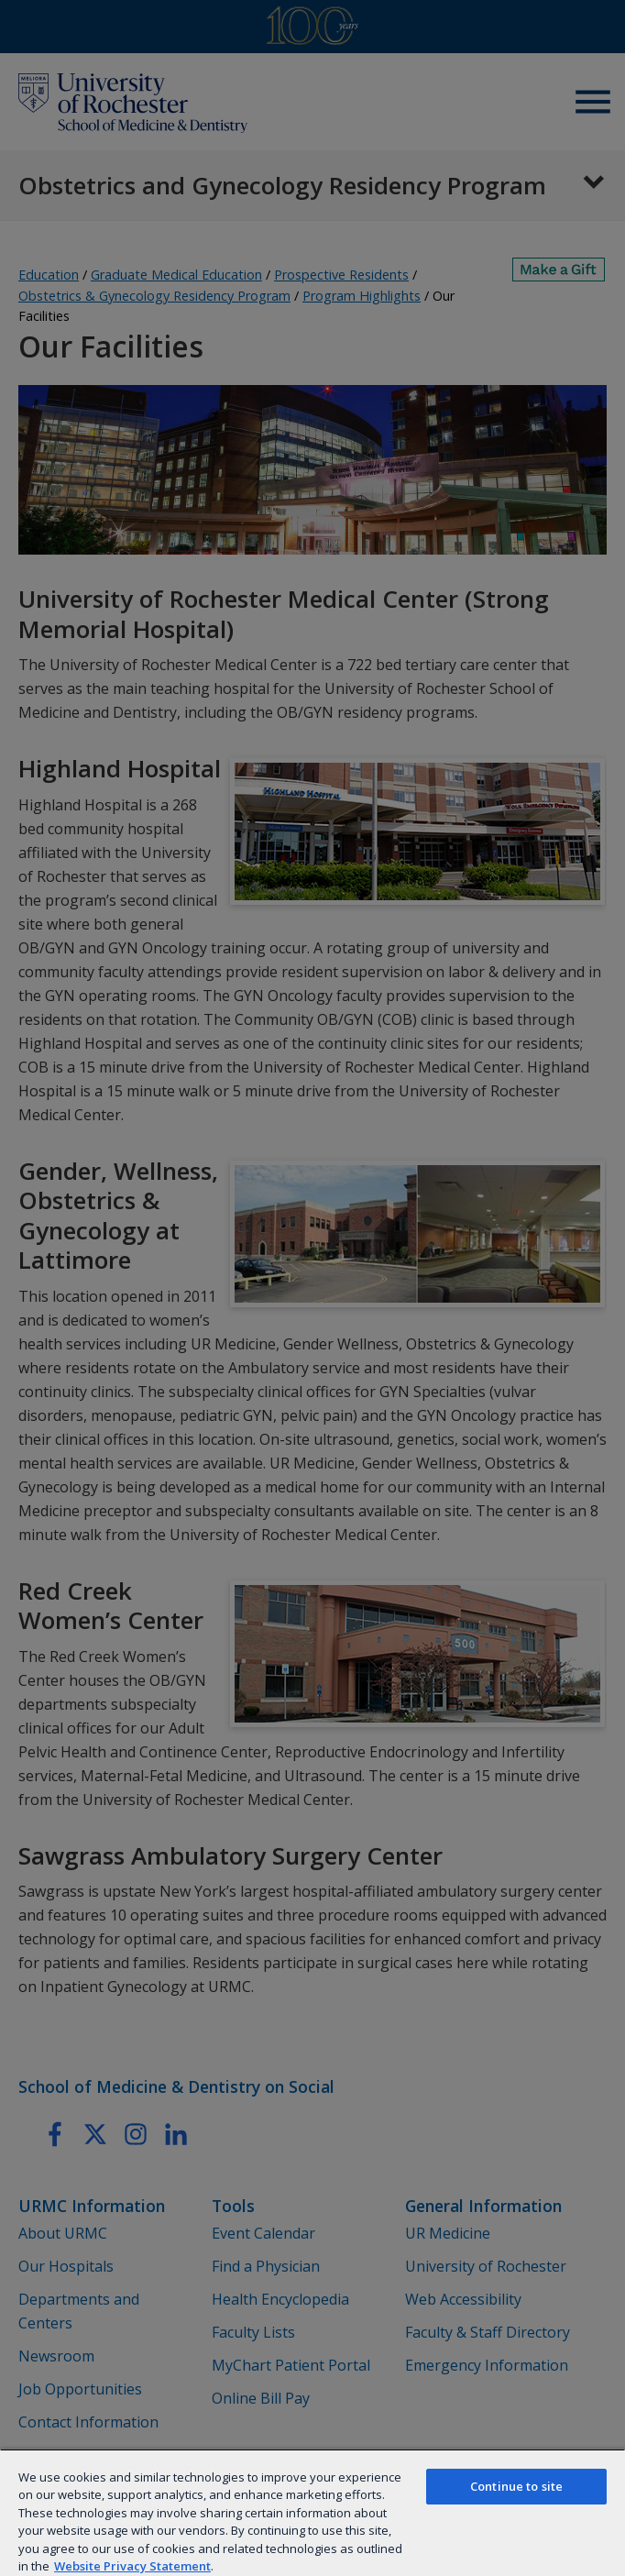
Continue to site (516, 2486)
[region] (312, 2512)
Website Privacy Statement (132, 2566)
